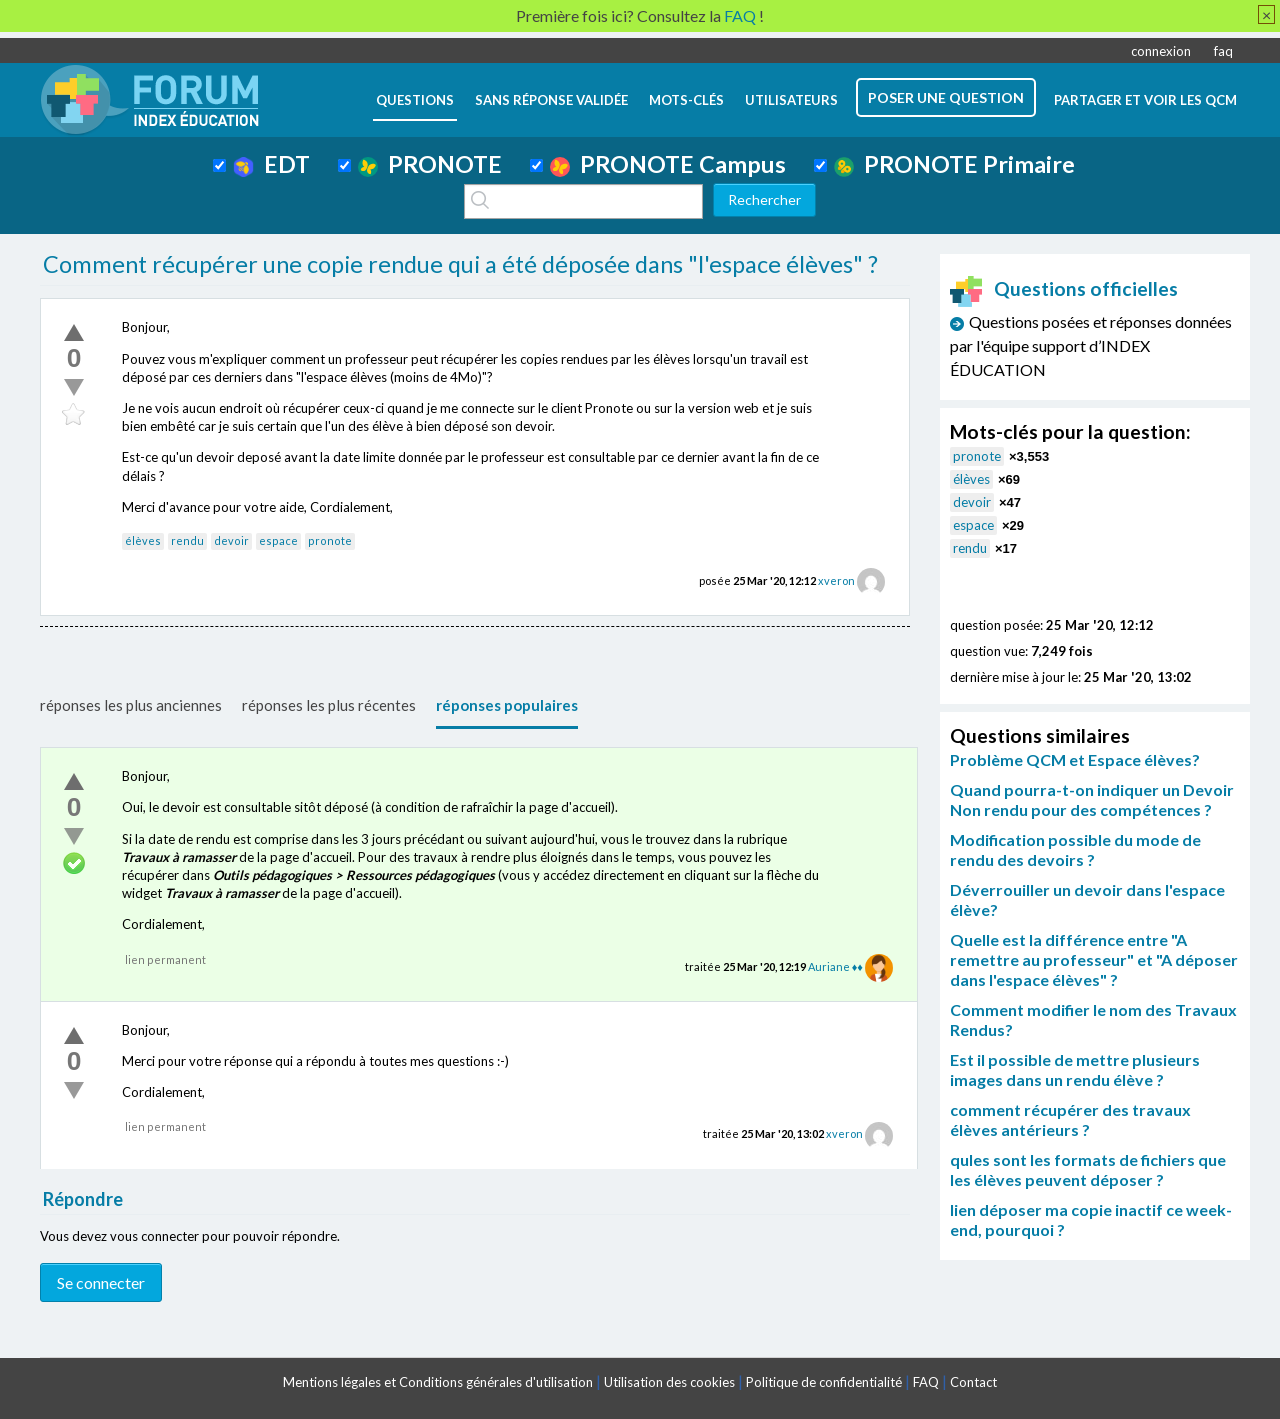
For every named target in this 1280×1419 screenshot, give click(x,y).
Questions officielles (1064, 288)
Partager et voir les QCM (1145, 100)
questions (415, 100)
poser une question (946, 97)
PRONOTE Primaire (954, 164)
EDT (271, 164)
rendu (187, 540)
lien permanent (165, 959)
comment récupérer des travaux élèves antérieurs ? (1070, 1119)
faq (1223, 51)
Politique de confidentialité (824, 1382)
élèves (143, 540)
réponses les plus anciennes (131, 705)
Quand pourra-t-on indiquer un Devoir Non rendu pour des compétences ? (1092, 799)
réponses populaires (507, 705)
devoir (231, 540)
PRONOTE (430, 164)
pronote (330, 540)
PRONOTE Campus (668, 164)
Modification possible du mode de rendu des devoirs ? (1075, 849)
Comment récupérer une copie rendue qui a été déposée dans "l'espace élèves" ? (460, 264)
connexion (1161, 51)
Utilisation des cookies (669, 1382)
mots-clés (686, 100)
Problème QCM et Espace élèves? (1075, 759)
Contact (973, 1382)
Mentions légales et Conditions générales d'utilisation (438, 1382)
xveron (836, 580)
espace (278, 540)
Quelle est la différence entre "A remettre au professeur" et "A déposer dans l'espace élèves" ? (1094, 959)
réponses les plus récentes (329, 705)
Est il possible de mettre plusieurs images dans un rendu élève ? (1075, 1069)
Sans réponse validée (551, 100)
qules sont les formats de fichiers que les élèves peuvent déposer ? (1088, 1169)
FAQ (926, 1382)
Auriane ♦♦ (835, 966)
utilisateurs (791, 100)
